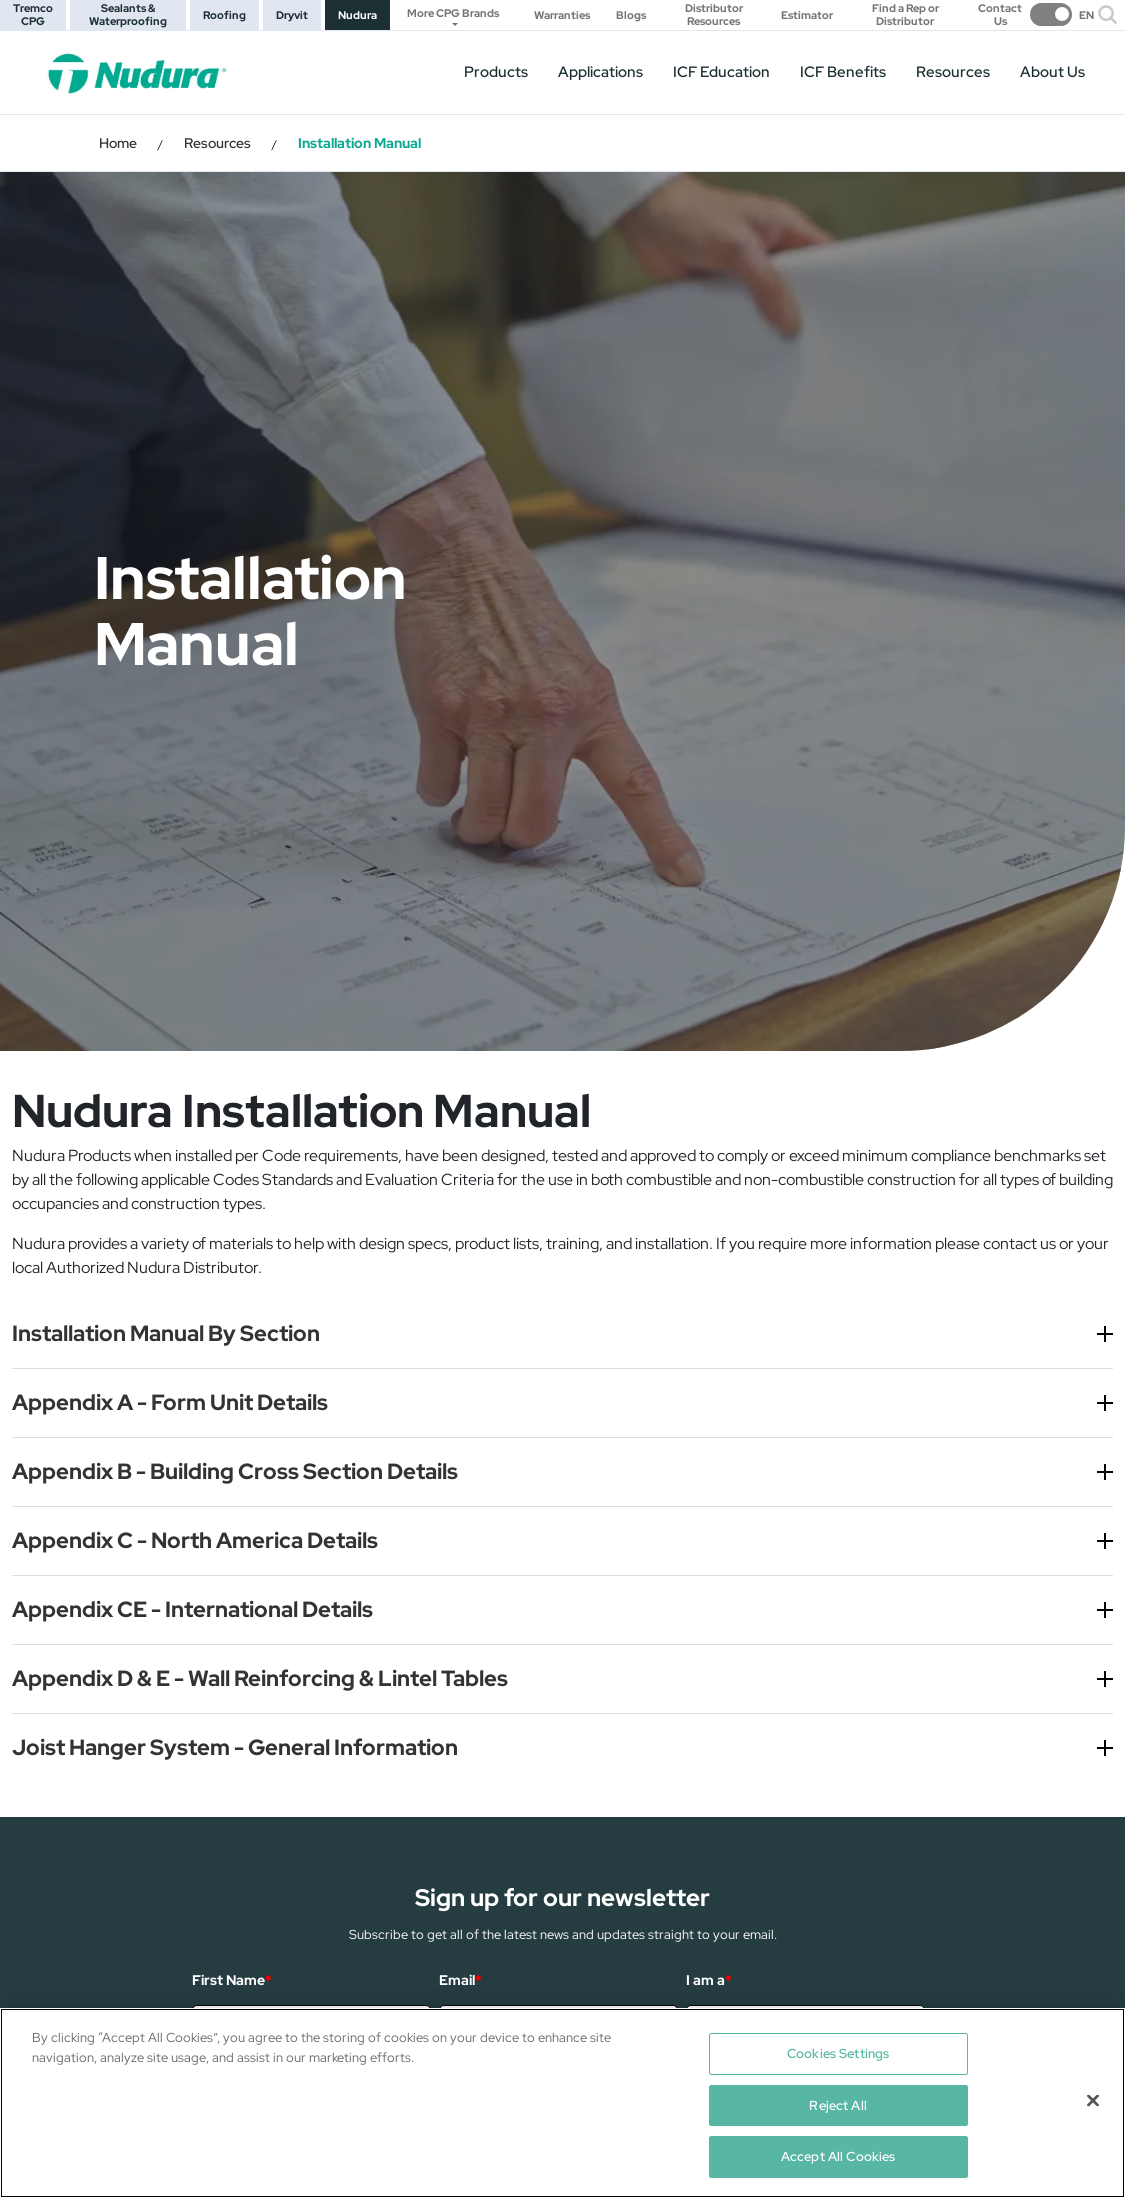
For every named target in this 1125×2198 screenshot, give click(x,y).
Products (496, 72)
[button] (1107, 15)
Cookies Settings (838, 2053)
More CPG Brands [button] (453, 13)
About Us (1052, 72)
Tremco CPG (33, 14)
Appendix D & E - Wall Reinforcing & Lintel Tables (260, 1678)
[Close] (1093, 2101)
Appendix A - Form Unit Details (170, 1402)
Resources (953, 72)
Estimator (807, 15)
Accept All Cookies (838, 2156)
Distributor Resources (714, 15)
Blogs (631, 15)
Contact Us (1000, 15)
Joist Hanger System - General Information (235, 1747)
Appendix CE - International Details (192, 1609)
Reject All (837, 2105)
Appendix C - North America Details (195, 1540)
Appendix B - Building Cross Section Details (235, 1471)
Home (118, 143)
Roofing (224, 15)
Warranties (562, 15)
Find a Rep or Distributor (905, 15)
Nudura (357, 15)
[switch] (1055, 14)
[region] (562, 2103)
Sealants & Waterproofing (128, 14)
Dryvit (292, 15)
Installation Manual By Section (166, 1333)
